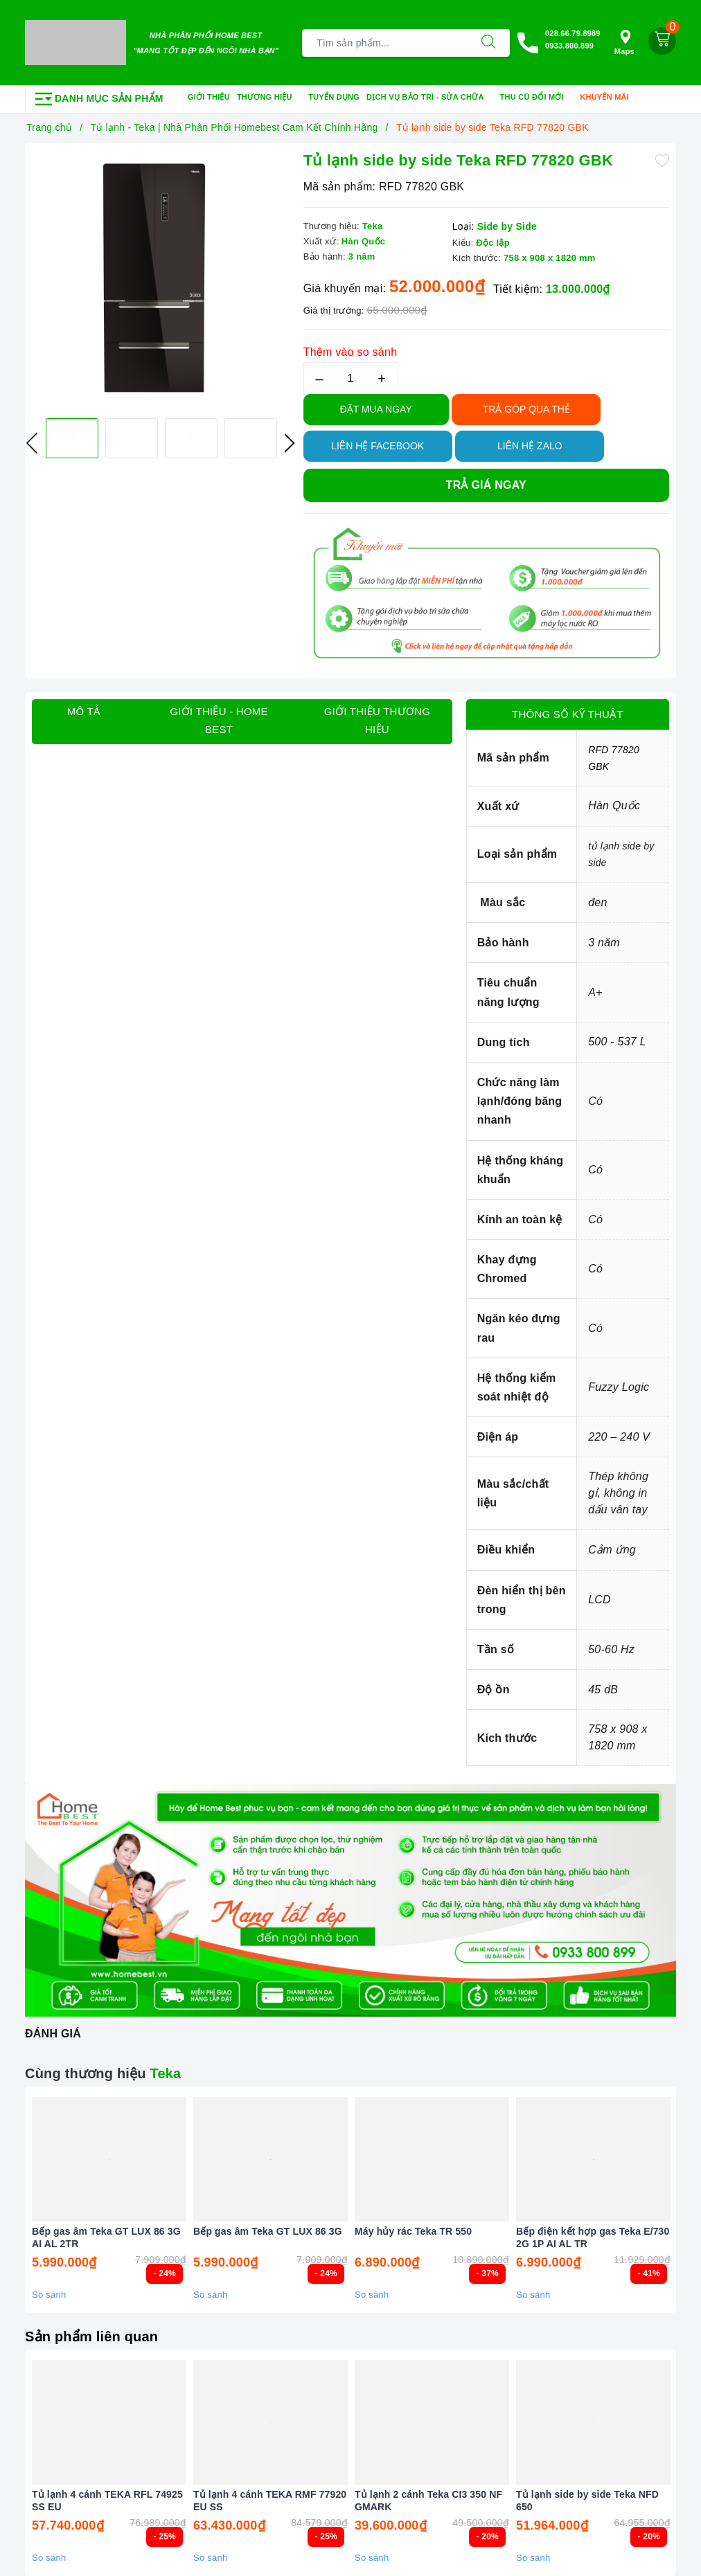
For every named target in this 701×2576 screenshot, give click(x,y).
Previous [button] (31, 443)
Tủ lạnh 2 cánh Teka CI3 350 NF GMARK (428, 2500)
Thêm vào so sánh (350, 352)
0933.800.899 (569, 46)
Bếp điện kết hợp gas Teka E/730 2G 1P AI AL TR (592, 2237)
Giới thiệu (209, 97)
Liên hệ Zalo (529, 445)
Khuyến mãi (609, 98)
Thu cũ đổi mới (537, 98)
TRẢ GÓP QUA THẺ (526, 409)
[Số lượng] (350, 378)
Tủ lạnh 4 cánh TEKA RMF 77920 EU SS (269, 2500)
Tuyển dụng (334, 97)
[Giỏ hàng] (662, 41)
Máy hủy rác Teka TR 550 (413, 2231)
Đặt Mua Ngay (376, 409)
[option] (161, 279)
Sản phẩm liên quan (91, 2336)
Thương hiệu (269, 98)
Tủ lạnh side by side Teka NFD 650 (587, 2500)
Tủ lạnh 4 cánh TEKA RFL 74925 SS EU (107, 2500)
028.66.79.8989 (573, 33)
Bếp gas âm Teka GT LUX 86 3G (267, 2231)
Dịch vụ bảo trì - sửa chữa (429, 98)
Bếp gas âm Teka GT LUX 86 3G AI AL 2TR (106, 2237)
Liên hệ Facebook (377, 445)
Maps (624, 42)
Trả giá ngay (486, 485)
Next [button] (289, 443)
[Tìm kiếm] (488, 43)
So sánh (49, 2294)
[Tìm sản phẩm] (385, 43)
